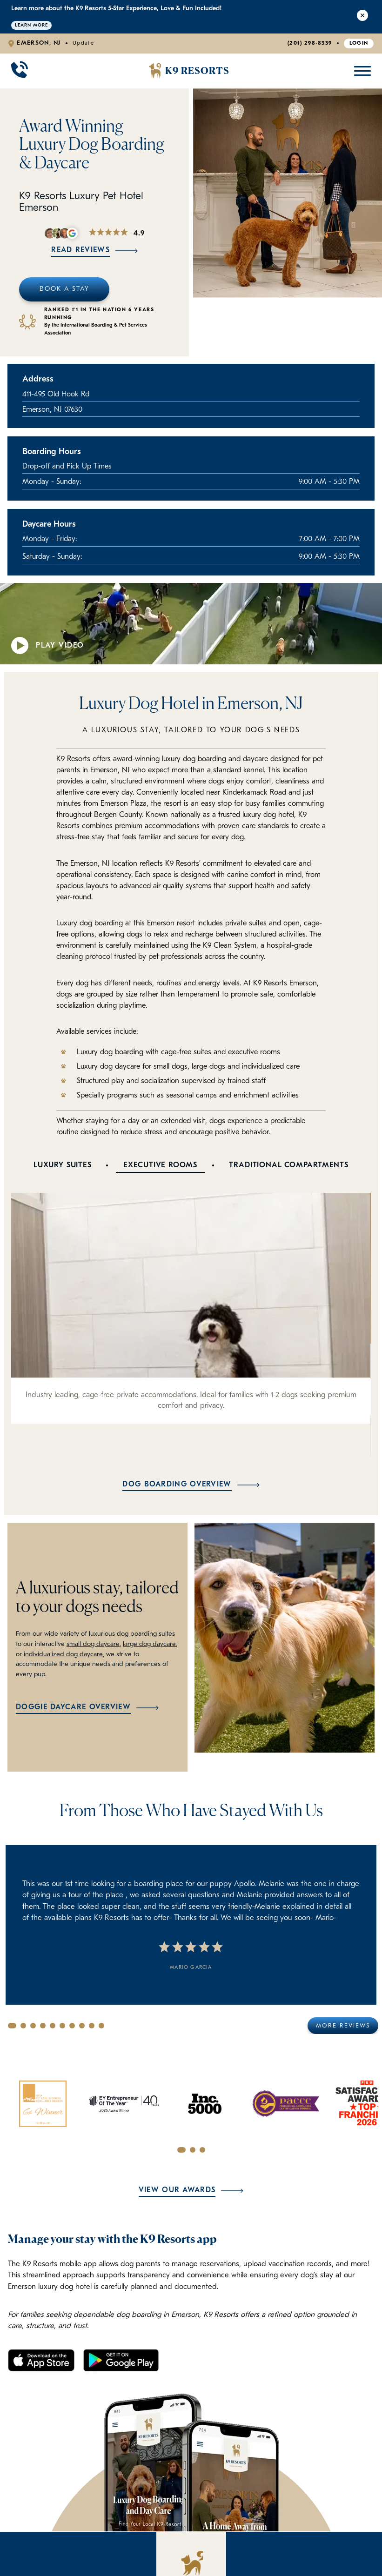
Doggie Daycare (79, 2540)
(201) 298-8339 (310, 43)
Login (359, 43)
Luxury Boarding (79, 2524)
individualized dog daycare (63, 1654)
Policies (155, 2556)
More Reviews (343, 2026)
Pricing (228, 2524)
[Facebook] (289, 2496)
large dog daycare (149, 1644)
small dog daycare (93, 1644)
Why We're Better (155, 2524)
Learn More (31, 25)
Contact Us (229, 2556)
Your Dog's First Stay (79, 2556)
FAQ (155, 2540)
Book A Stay (64, 289)
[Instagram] (313, 2496)
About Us (229, 2540)
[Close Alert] (362, 17)
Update (83, 43)
